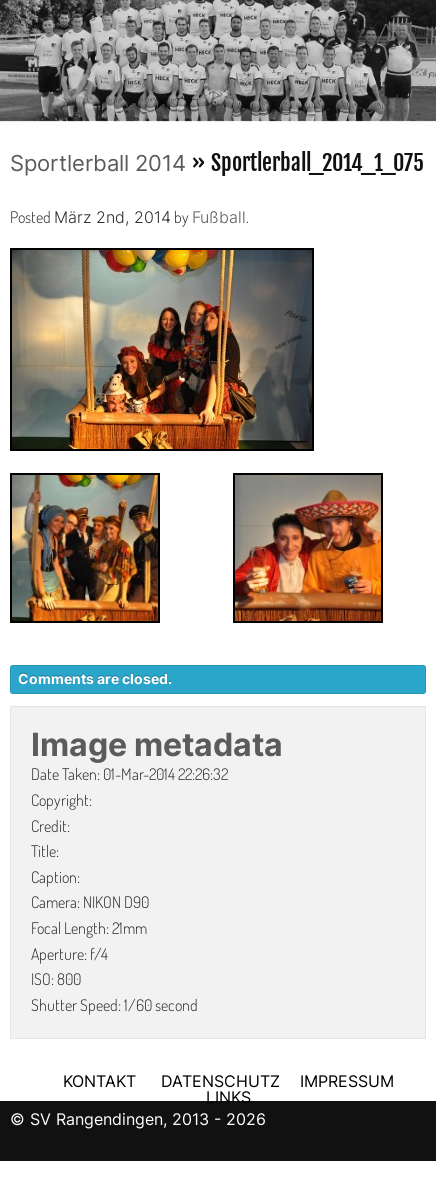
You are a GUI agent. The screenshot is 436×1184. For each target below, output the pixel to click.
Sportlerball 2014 (98, 163)
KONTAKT (99, 1081)
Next (421, 54)
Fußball (219, 217)
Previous (15, 54)
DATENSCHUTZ (220, 1081)
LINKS (228, 1097)
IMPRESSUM (347, 1081)
